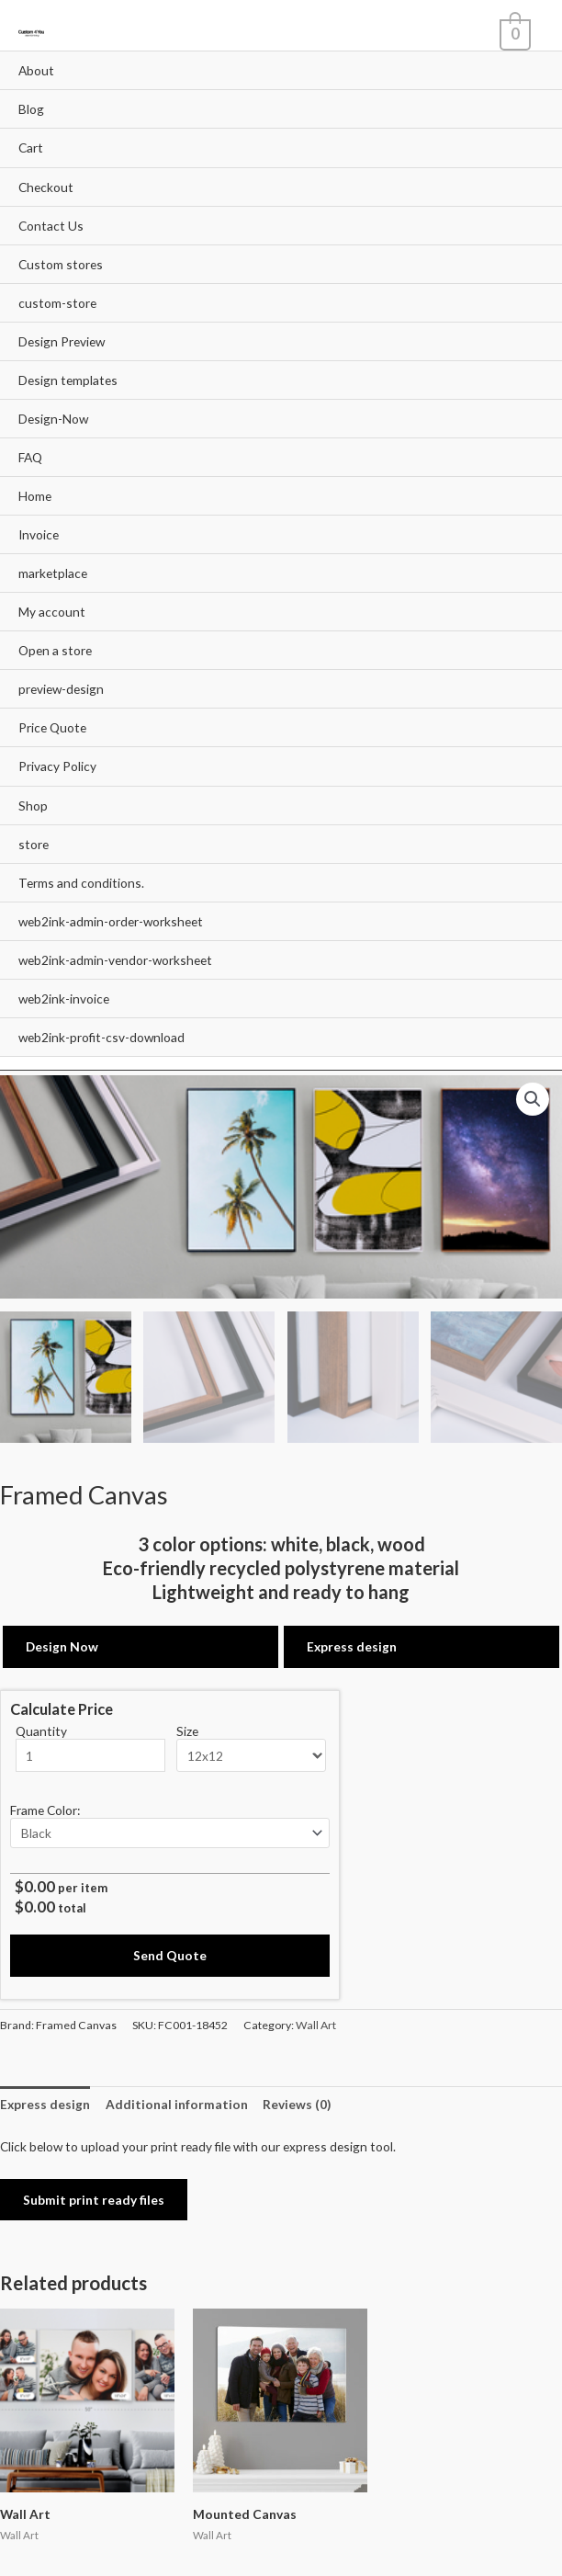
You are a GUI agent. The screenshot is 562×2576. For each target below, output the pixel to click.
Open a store (55, 650)
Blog (31, 109)
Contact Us (51, 225)
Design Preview (61, 341)
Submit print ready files (93, 2196)
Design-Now (53, 418)
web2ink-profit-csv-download (101, 1037)
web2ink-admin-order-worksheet (110, 921)
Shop (33, 805)
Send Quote (170, 1952)
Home (34, 496)
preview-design (61, 689)
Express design (352, 1643)
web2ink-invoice (63, 998)
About (36, 70)
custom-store (57, 303)
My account (51, 611)
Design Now (62, 1643)
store (33, 844)
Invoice (38, 534)
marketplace (52, 573)
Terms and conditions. (81, 883)
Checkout (45, 187)
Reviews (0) (297, 2100)
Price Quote (52, 727)
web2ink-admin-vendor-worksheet (115, 960)
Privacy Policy (57, 766)
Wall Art (316, 2021)
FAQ (30, 457)
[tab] (45, 2101)
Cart (30, 147)
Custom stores (60, 264)
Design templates (68, 380)
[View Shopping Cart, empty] (513, 32)
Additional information (177, 2100)
